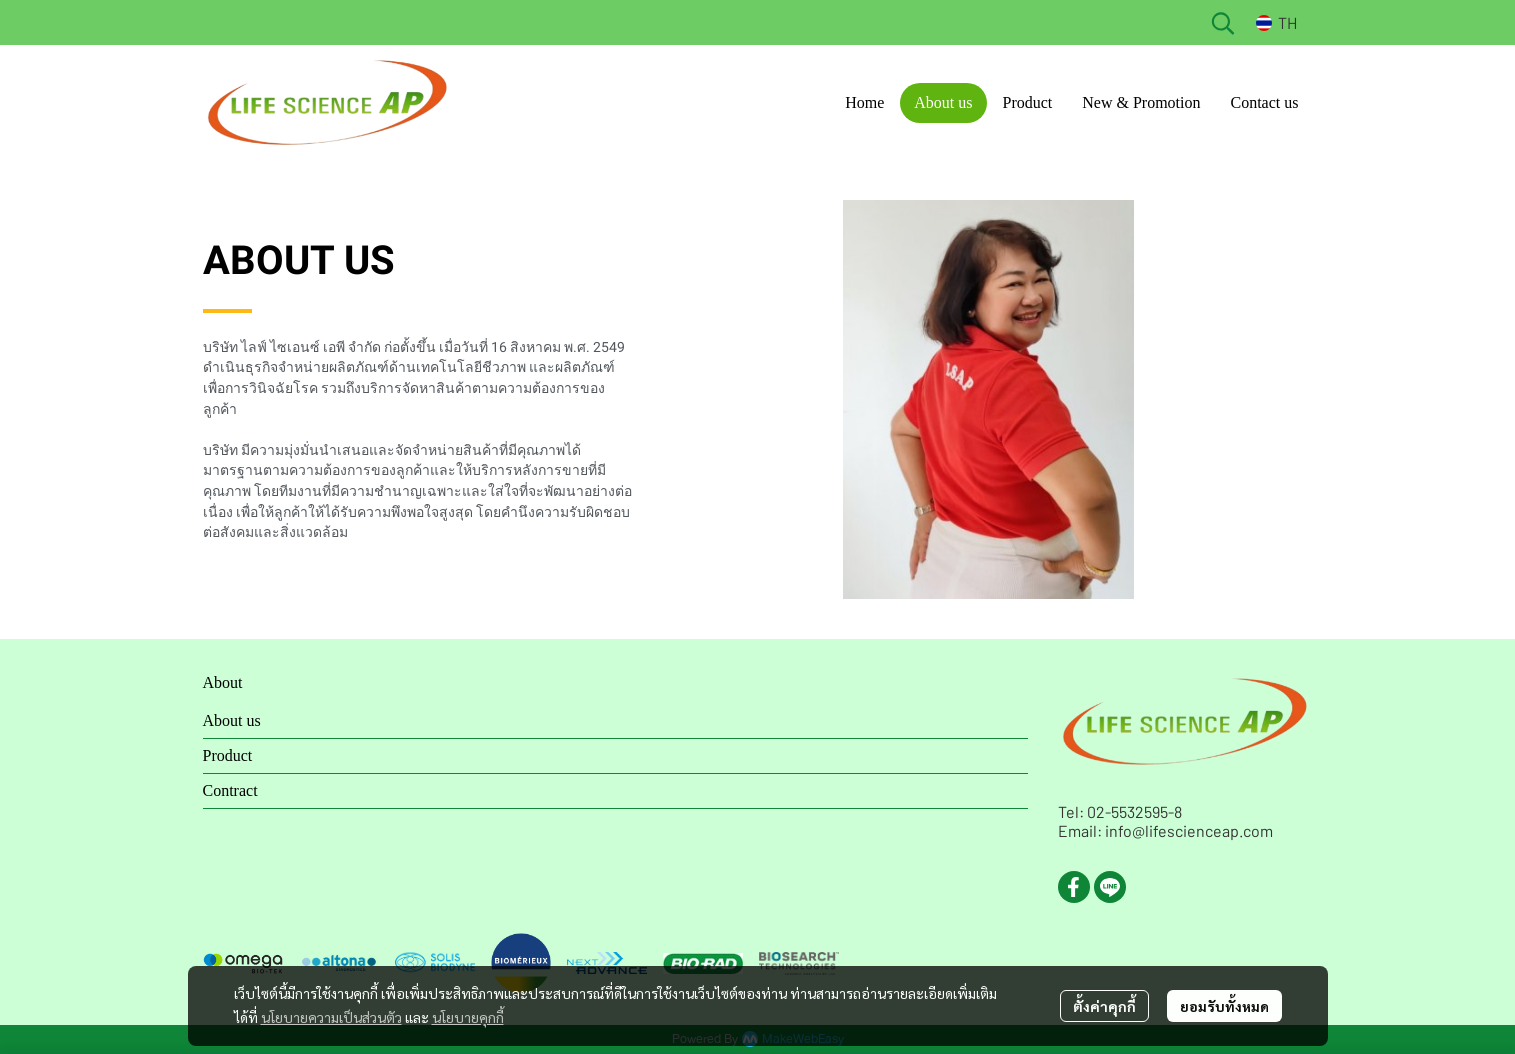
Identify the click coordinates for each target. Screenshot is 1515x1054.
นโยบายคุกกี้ (468, 1017)
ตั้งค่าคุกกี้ (1104, 1006)
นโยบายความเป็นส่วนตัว (331, 1017)
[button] (1223, 23)
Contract (230, 790)
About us (232, 720)
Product (228, 755)
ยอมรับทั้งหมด (1224, 1006)
